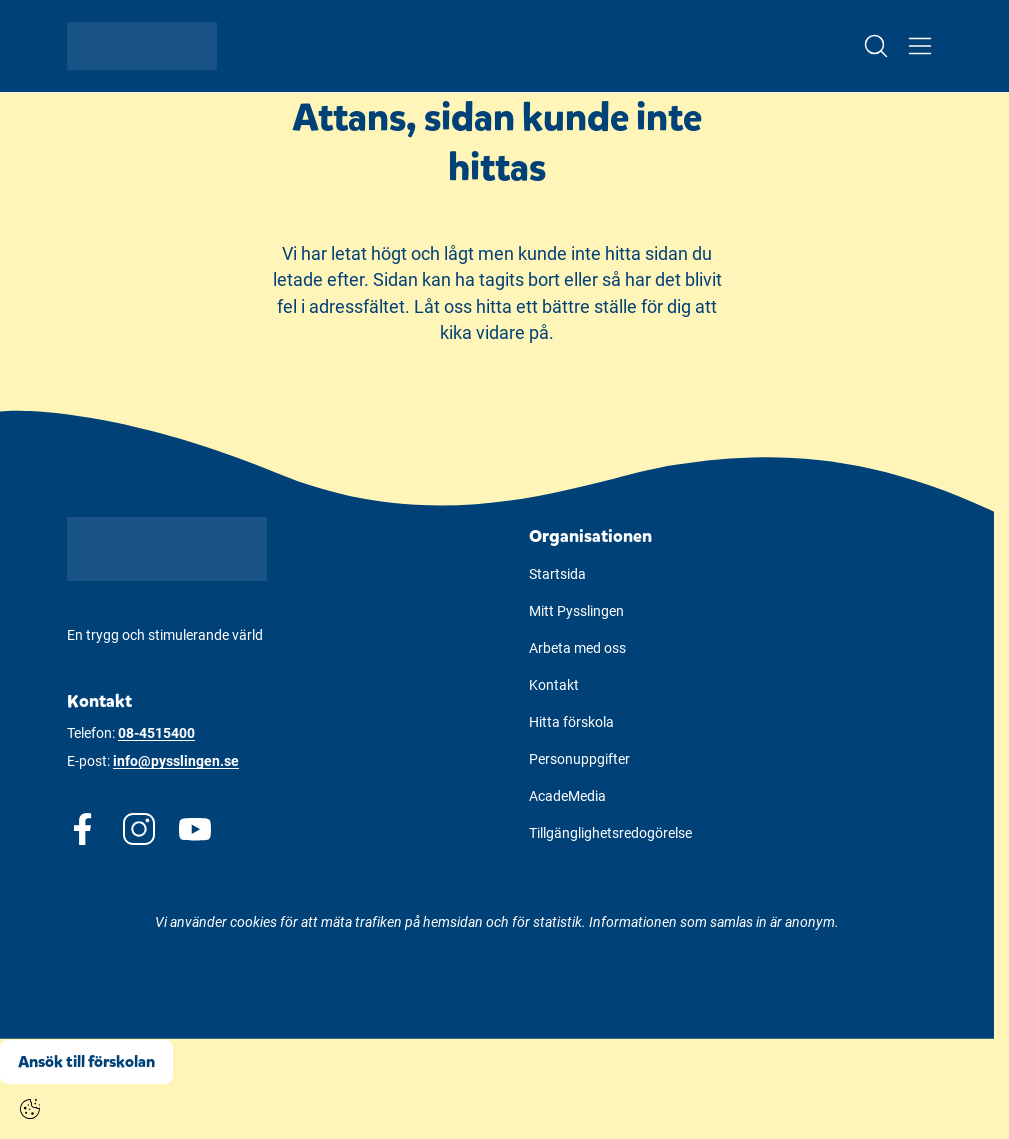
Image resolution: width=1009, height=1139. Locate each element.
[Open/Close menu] (920, 46)
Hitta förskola (571, 722)
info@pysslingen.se (176, 761)
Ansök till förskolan (86, 1061)
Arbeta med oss (577, 648)
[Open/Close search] (876, 46)
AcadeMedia (567, 796)
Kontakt (554, 685)
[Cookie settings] (30, 1109)
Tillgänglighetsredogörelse (610, 833)
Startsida (557, 574)
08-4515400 (156, 733)
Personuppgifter (579, 759)
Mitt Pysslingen (576, 611)
